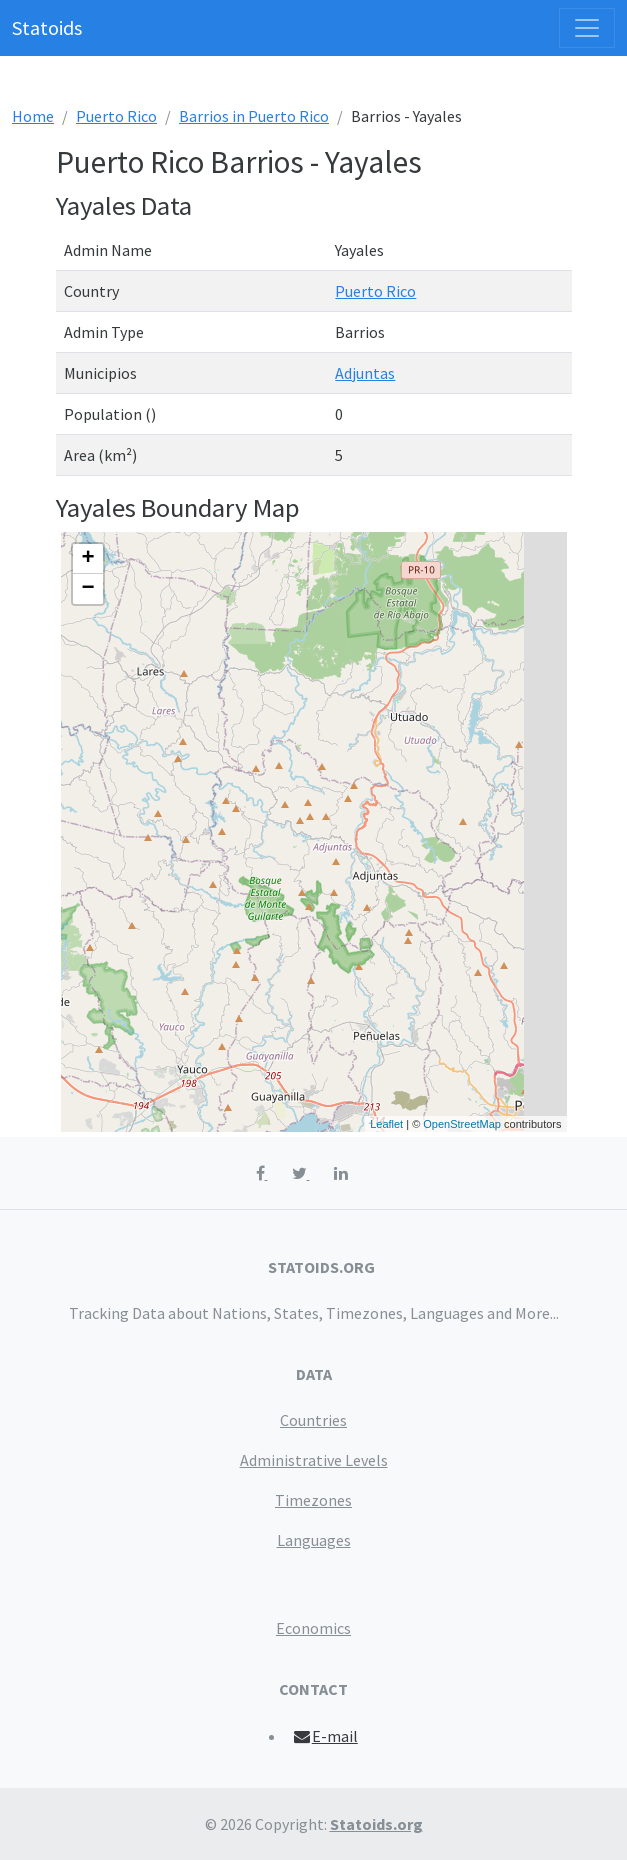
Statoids (47, 27)
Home (33, 116)
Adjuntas (365, 373)
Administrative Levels (314, 1460)
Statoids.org (376, 1824)
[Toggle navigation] (587, 28)
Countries (313, 1420)
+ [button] (87, 559)
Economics (313, 1628)
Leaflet (386, 1124)
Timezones (313, 1500)
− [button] (87, 589)
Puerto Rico (116, 116)
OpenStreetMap (462, 1124)
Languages (314, 1540)
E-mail (324, 1736)
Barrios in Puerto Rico (254, 116)
